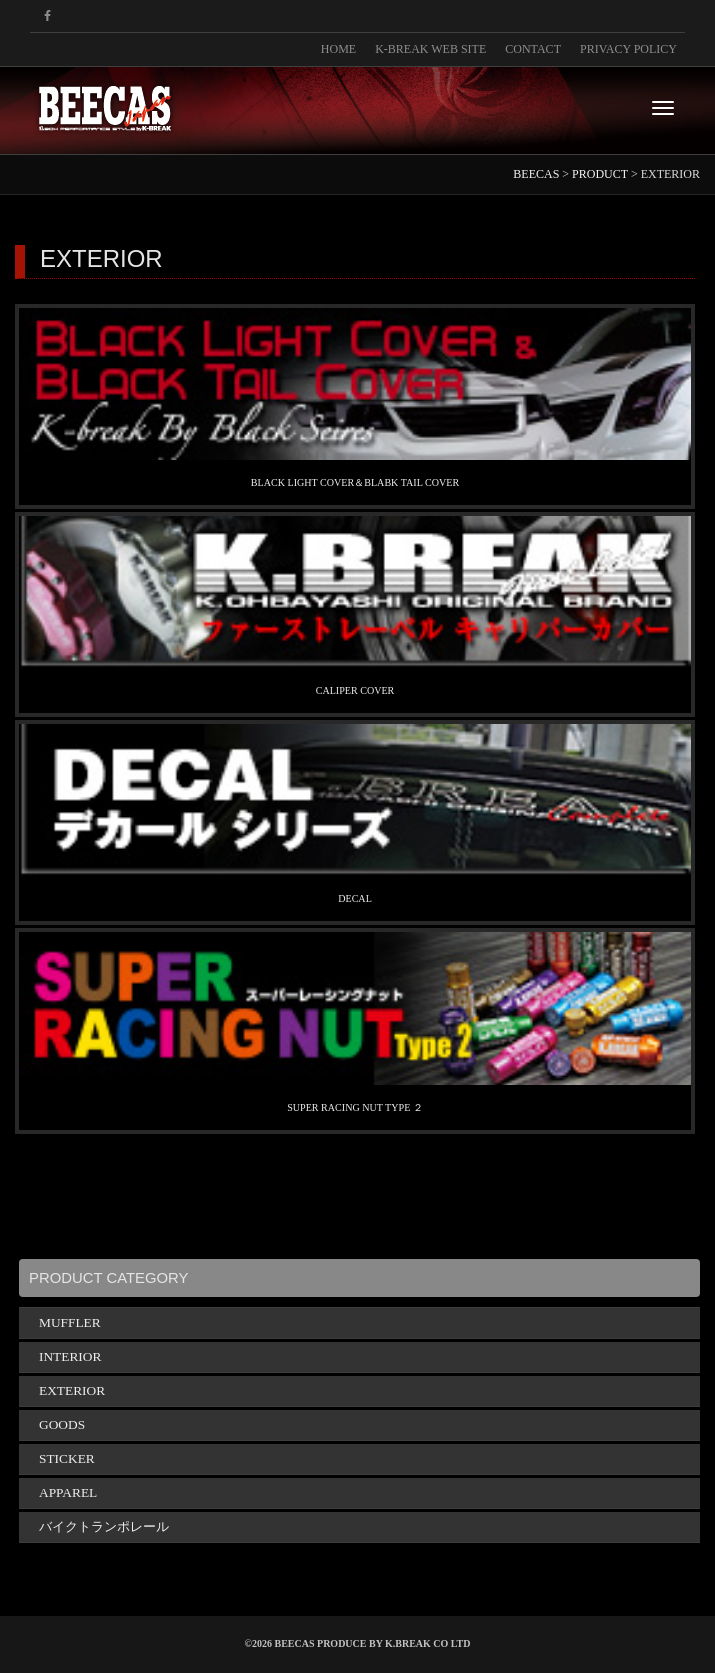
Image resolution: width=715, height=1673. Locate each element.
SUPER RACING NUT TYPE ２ (355, 1107)
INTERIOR (70, 1356)
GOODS (62, 1424)
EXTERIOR (72, 1390)
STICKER (67, 1458)
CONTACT (533, 49)
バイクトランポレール (104, 1526)
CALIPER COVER (355, 690)
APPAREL (68, 1492)
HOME (338, 49)
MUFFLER (70, 1322)
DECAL (355, 898)
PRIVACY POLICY (628, 49)
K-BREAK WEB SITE (430, 49)
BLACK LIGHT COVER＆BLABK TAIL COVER (355, 482)
